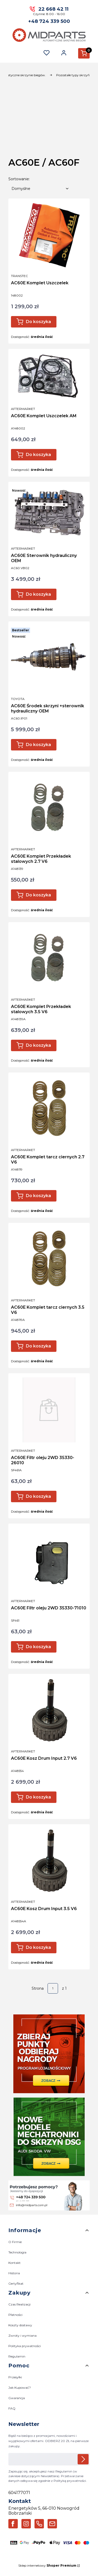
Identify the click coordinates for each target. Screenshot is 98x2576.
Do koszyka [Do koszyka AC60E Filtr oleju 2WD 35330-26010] (38, 1496)
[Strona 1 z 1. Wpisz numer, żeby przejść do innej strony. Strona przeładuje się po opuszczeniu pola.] (53, 1988)
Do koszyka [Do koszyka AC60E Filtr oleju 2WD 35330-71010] (38, 1646)
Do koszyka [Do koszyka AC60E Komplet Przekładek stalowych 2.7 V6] (38, 894)
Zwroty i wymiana (22, 2335)
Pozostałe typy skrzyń (73, 75)
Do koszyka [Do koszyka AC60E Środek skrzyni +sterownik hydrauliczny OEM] (38, 744)
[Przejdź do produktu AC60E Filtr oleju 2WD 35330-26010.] (49, 1409)
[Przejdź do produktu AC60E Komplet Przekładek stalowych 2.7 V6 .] (49, 808)
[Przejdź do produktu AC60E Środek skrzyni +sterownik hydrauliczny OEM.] (49, 658)
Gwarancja (16, 2398)
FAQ (11, 2408)
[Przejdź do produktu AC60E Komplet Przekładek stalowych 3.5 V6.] (49, 958)
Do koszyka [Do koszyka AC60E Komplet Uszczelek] (38, 321)
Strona (38, 1988)
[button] (84, 53)
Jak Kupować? (19, 2387)
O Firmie (15, 2242)
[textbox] (39, 189)
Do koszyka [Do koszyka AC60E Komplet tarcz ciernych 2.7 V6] (38, 1195)
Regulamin (16, 2356)
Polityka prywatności (24, 2346)
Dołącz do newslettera (83, 2459)
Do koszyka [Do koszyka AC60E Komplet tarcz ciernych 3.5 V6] (38, 1346)
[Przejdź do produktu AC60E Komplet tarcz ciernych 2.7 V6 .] (49, 1109)
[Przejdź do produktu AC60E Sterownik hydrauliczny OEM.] (49, 513)
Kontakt (14, 2263)
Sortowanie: (19, 178)
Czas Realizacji (19, 2304)
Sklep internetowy (47, 2565)
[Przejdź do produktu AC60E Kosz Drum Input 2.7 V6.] (49, 1710)
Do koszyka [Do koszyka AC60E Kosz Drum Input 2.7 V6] (38, 1797)
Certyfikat (16, 2283)
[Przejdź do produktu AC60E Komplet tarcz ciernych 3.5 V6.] (49, 1259)
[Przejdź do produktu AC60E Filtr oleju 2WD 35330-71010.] (49, 1560)
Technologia (17, 2252)
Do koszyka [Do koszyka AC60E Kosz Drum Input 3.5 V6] (38, 1947)
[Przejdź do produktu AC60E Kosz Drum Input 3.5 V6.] (49, 1860)
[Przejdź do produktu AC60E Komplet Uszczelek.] (49, 235)
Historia (14, 2273)
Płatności (15, 2315)
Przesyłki (15, 2377)
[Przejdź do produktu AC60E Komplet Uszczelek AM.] (49, 377)
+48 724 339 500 (49, 21)
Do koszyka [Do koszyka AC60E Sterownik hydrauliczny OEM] (38, 594)
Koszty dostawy (20, 2325)
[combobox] (39, 189)
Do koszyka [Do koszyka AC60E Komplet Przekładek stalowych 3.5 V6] (38, 1045)
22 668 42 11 (53, 9)
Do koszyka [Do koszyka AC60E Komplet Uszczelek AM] (38, 454)
